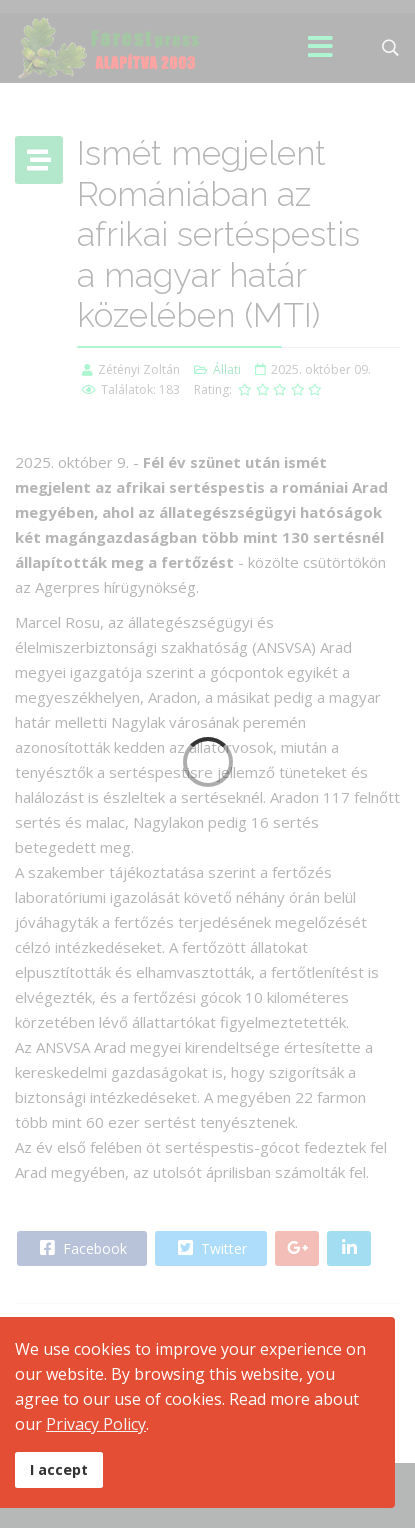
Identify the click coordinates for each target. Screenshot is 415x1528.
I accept (59, 1469)
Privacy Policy (96, 1424)
